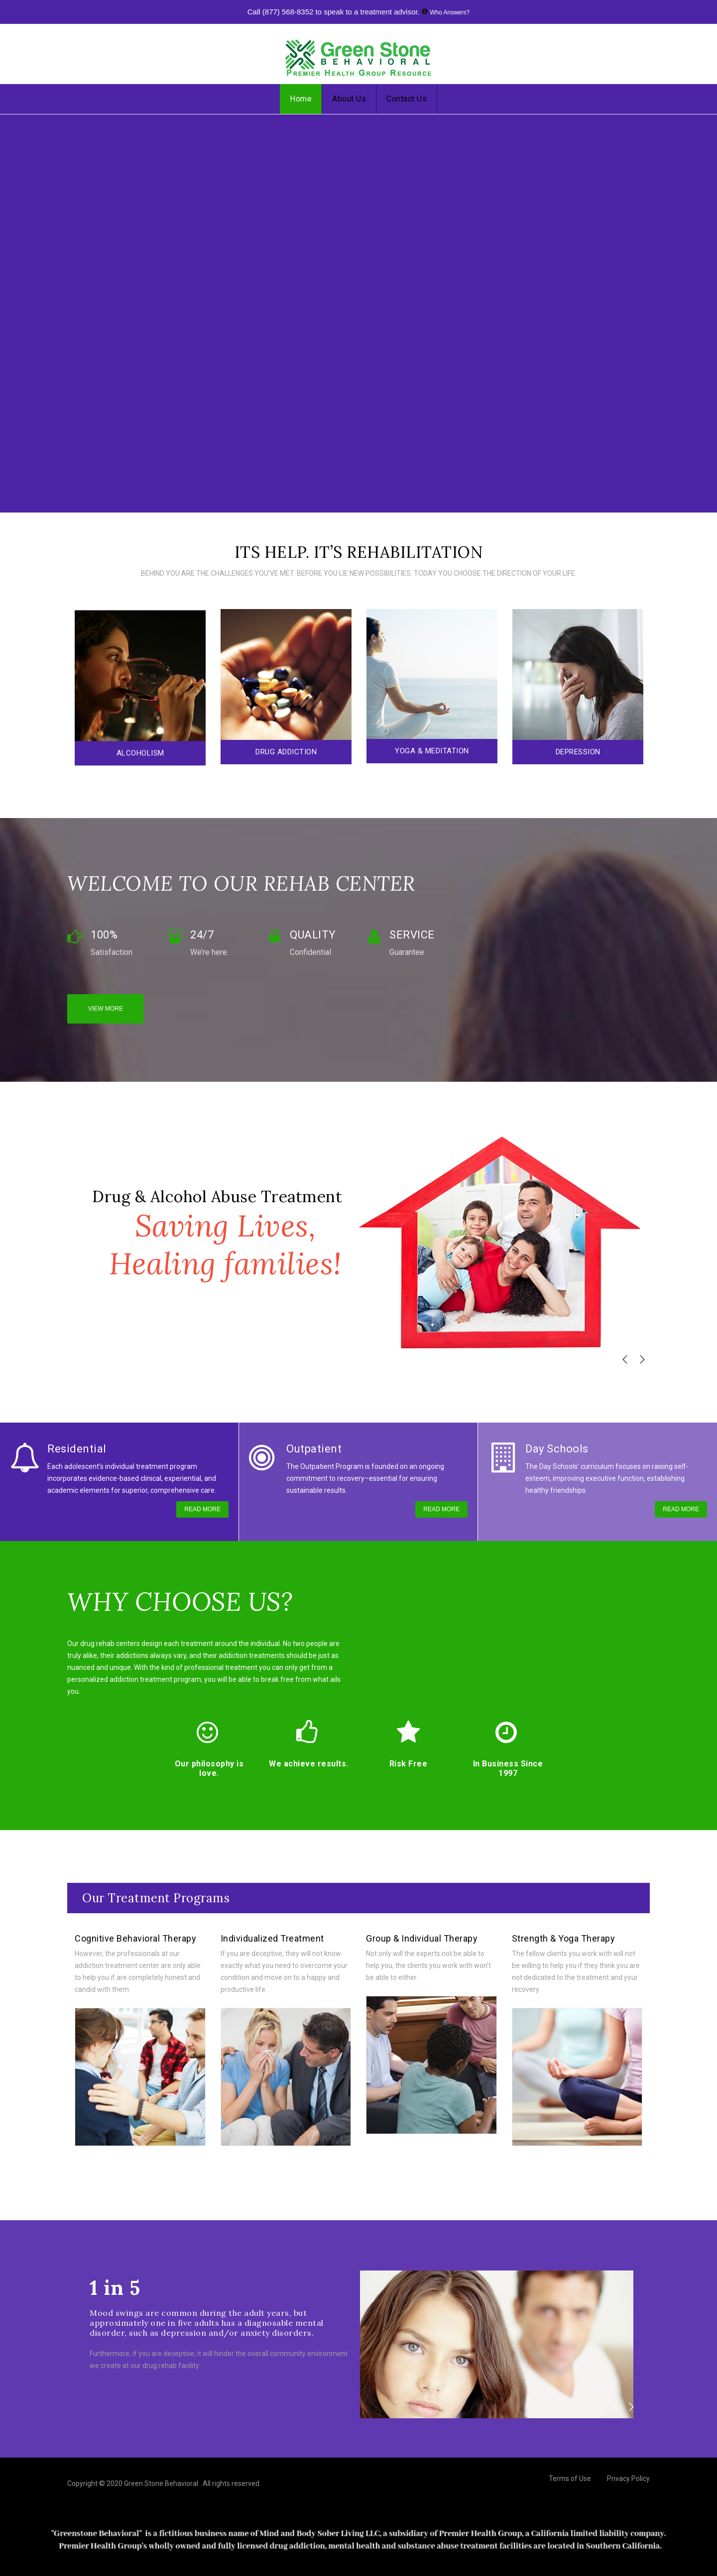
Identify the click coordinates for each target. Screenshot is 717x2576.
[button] (625, 1359)
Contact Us (406, 98)
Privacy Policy (628, 2478)
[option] (140, 688)
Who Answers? (450, 12)
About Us (349, 98)
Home (301, 98)
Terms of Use (570, 2478)
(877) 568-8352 (288, 11)
